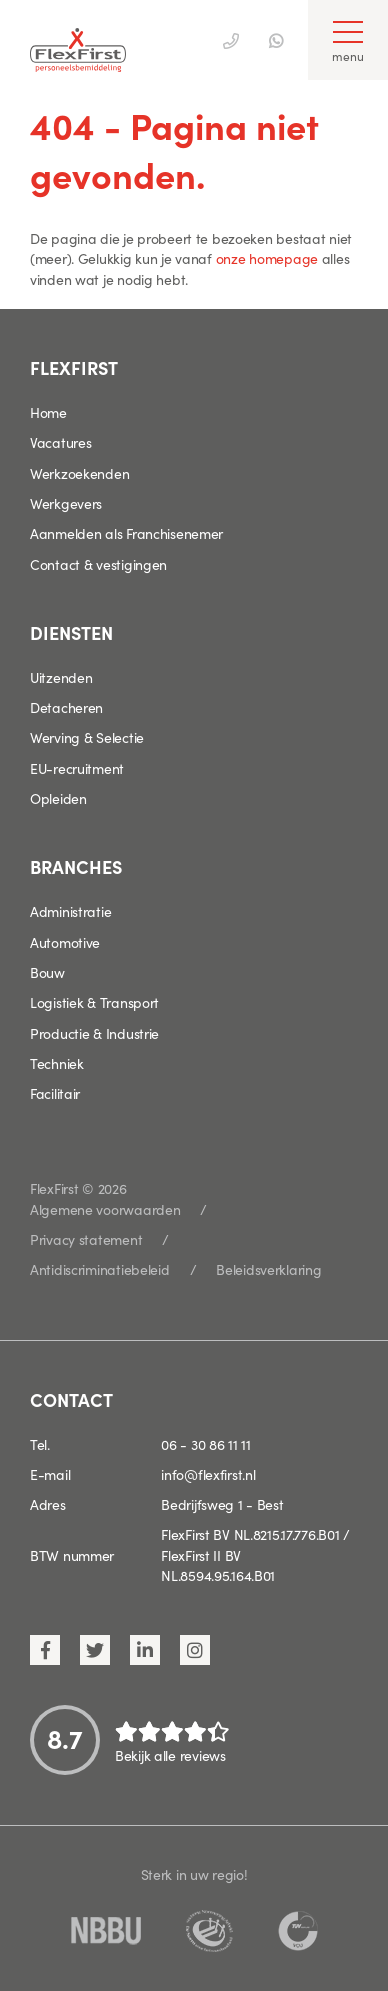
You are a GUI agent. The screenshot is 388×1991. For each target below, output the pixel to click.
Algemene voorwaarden (105, 1209)
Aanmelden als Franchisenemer (126, 533)
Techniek (57, 1063)
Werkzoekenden (79, 473)
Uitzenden (61, 677)
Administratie (70, 911)
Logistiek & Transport (94, 1002)
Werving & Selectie (87, 737)
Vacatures (60, 442)
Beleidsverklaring (268, 1269)
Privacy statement (86, 1239)
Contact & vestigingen (98, 564)
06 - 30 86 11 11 (206, 1444)
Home (48, 412)
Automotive (65, 942)
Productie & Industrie (94, 1033)
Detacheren (66, 707)
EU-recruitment (77, 768)
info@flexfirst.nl (208, 1474)
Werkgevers (66, 503)
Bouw (47, 972)
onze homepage (267, 258)
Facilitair (55, 1093)
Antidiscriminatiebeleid (100, 1269)
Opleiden (58, 798)
